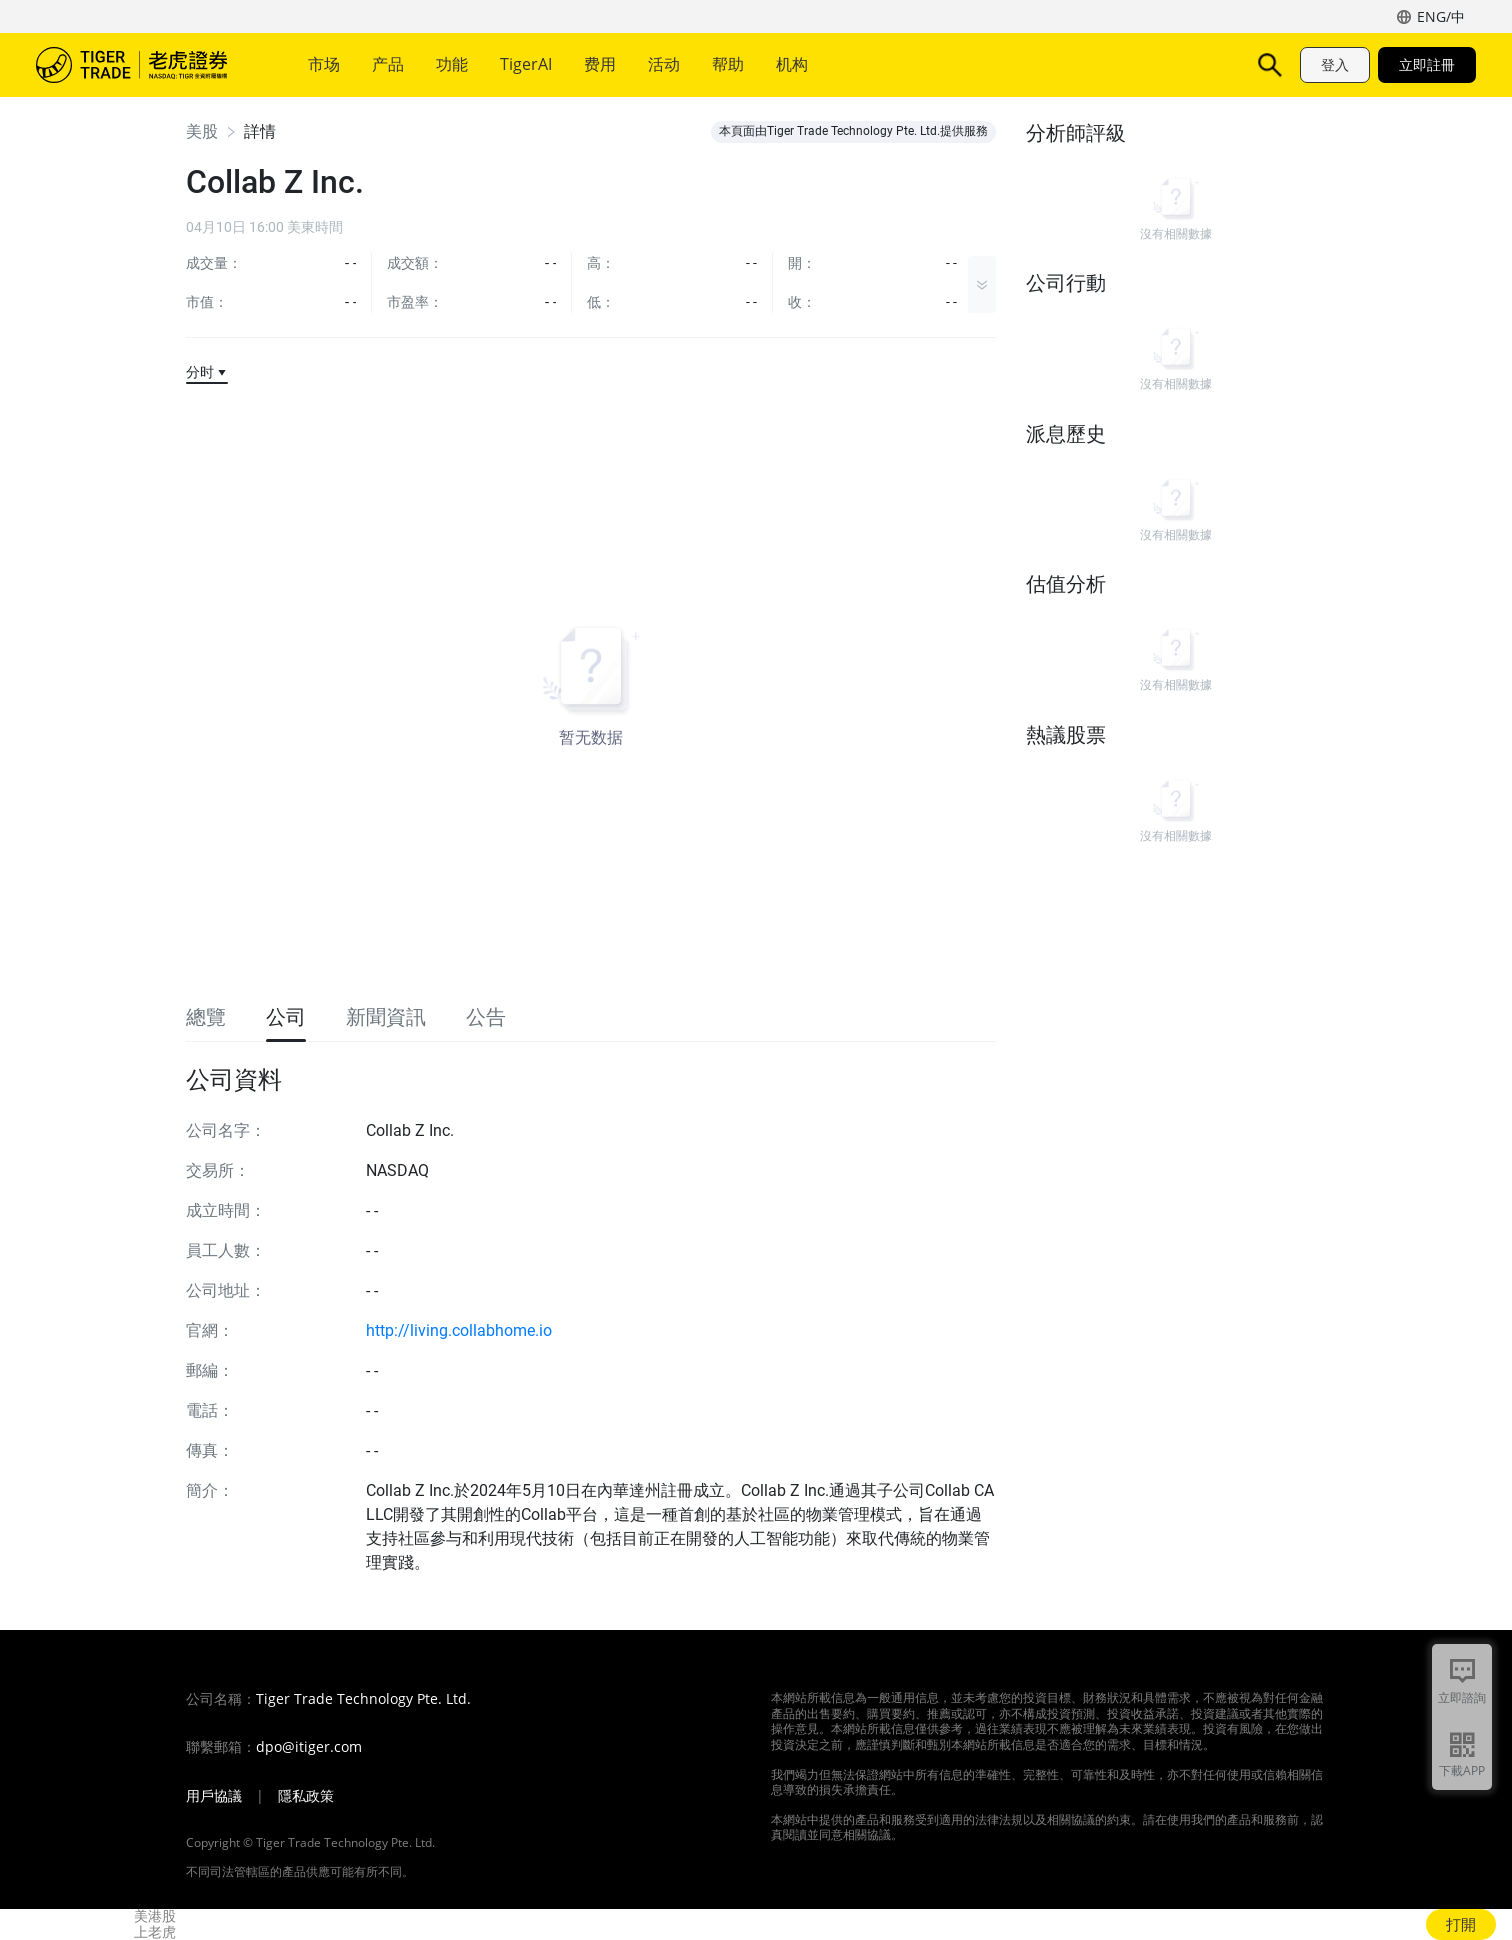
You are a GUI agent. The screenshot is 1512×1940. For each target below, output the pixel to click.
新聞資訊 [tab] (386, 1017)
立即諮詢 (1462, 1697)
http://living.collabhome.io (459, 1330)
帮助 (728, 64)
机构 (792, 64)
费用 (600, 64)
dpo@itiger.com (309, 1747)
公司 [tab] (286, 1017)
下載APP (1462, 1770)
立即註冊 (1427, 64)
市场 (324, 64)
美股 (202, 131)
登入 (1335, 64)
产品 (388, 64)
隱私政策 (306, 1796)
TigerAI (526, 64)
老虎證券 (146, 65)
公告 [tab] (486, 1017)
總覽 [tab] (206, 1017)
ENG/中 (1441, 16)
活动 (664, 64)
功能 (452, 64)
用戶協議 (214, 1796)
